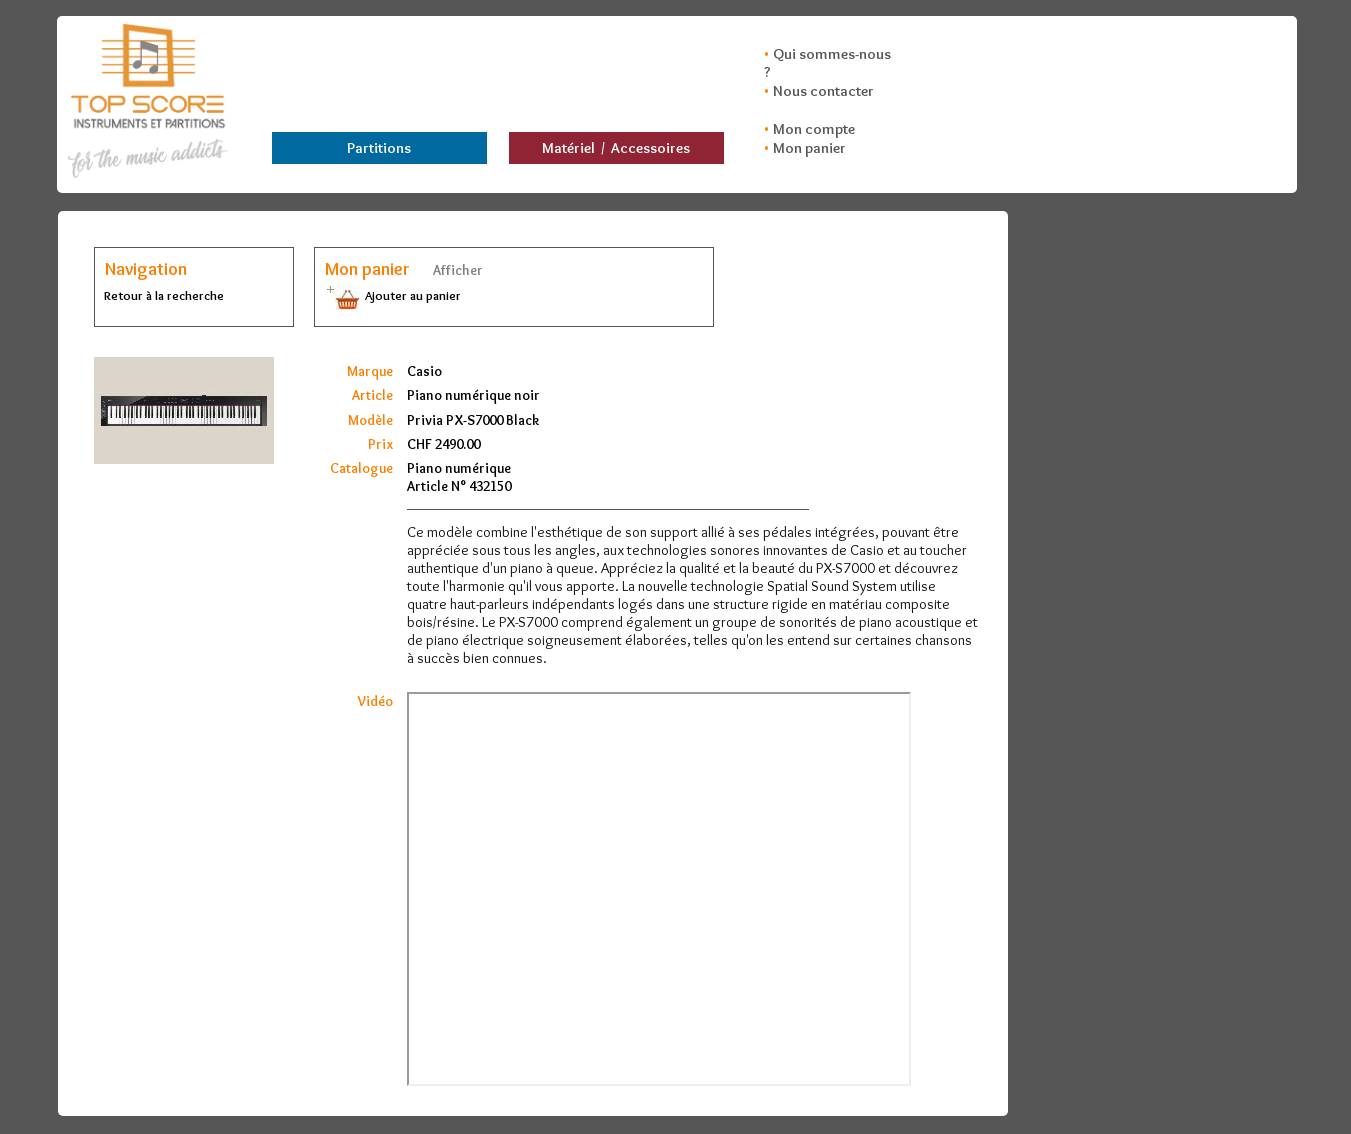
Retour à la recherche (164, 295)
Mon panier (809, 148)
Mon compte (814, 129)
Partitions (379, 148)
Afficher (456, 270)
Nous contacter (823, 91)
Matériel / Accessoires (616, 148)
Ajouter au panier (392, 295)
